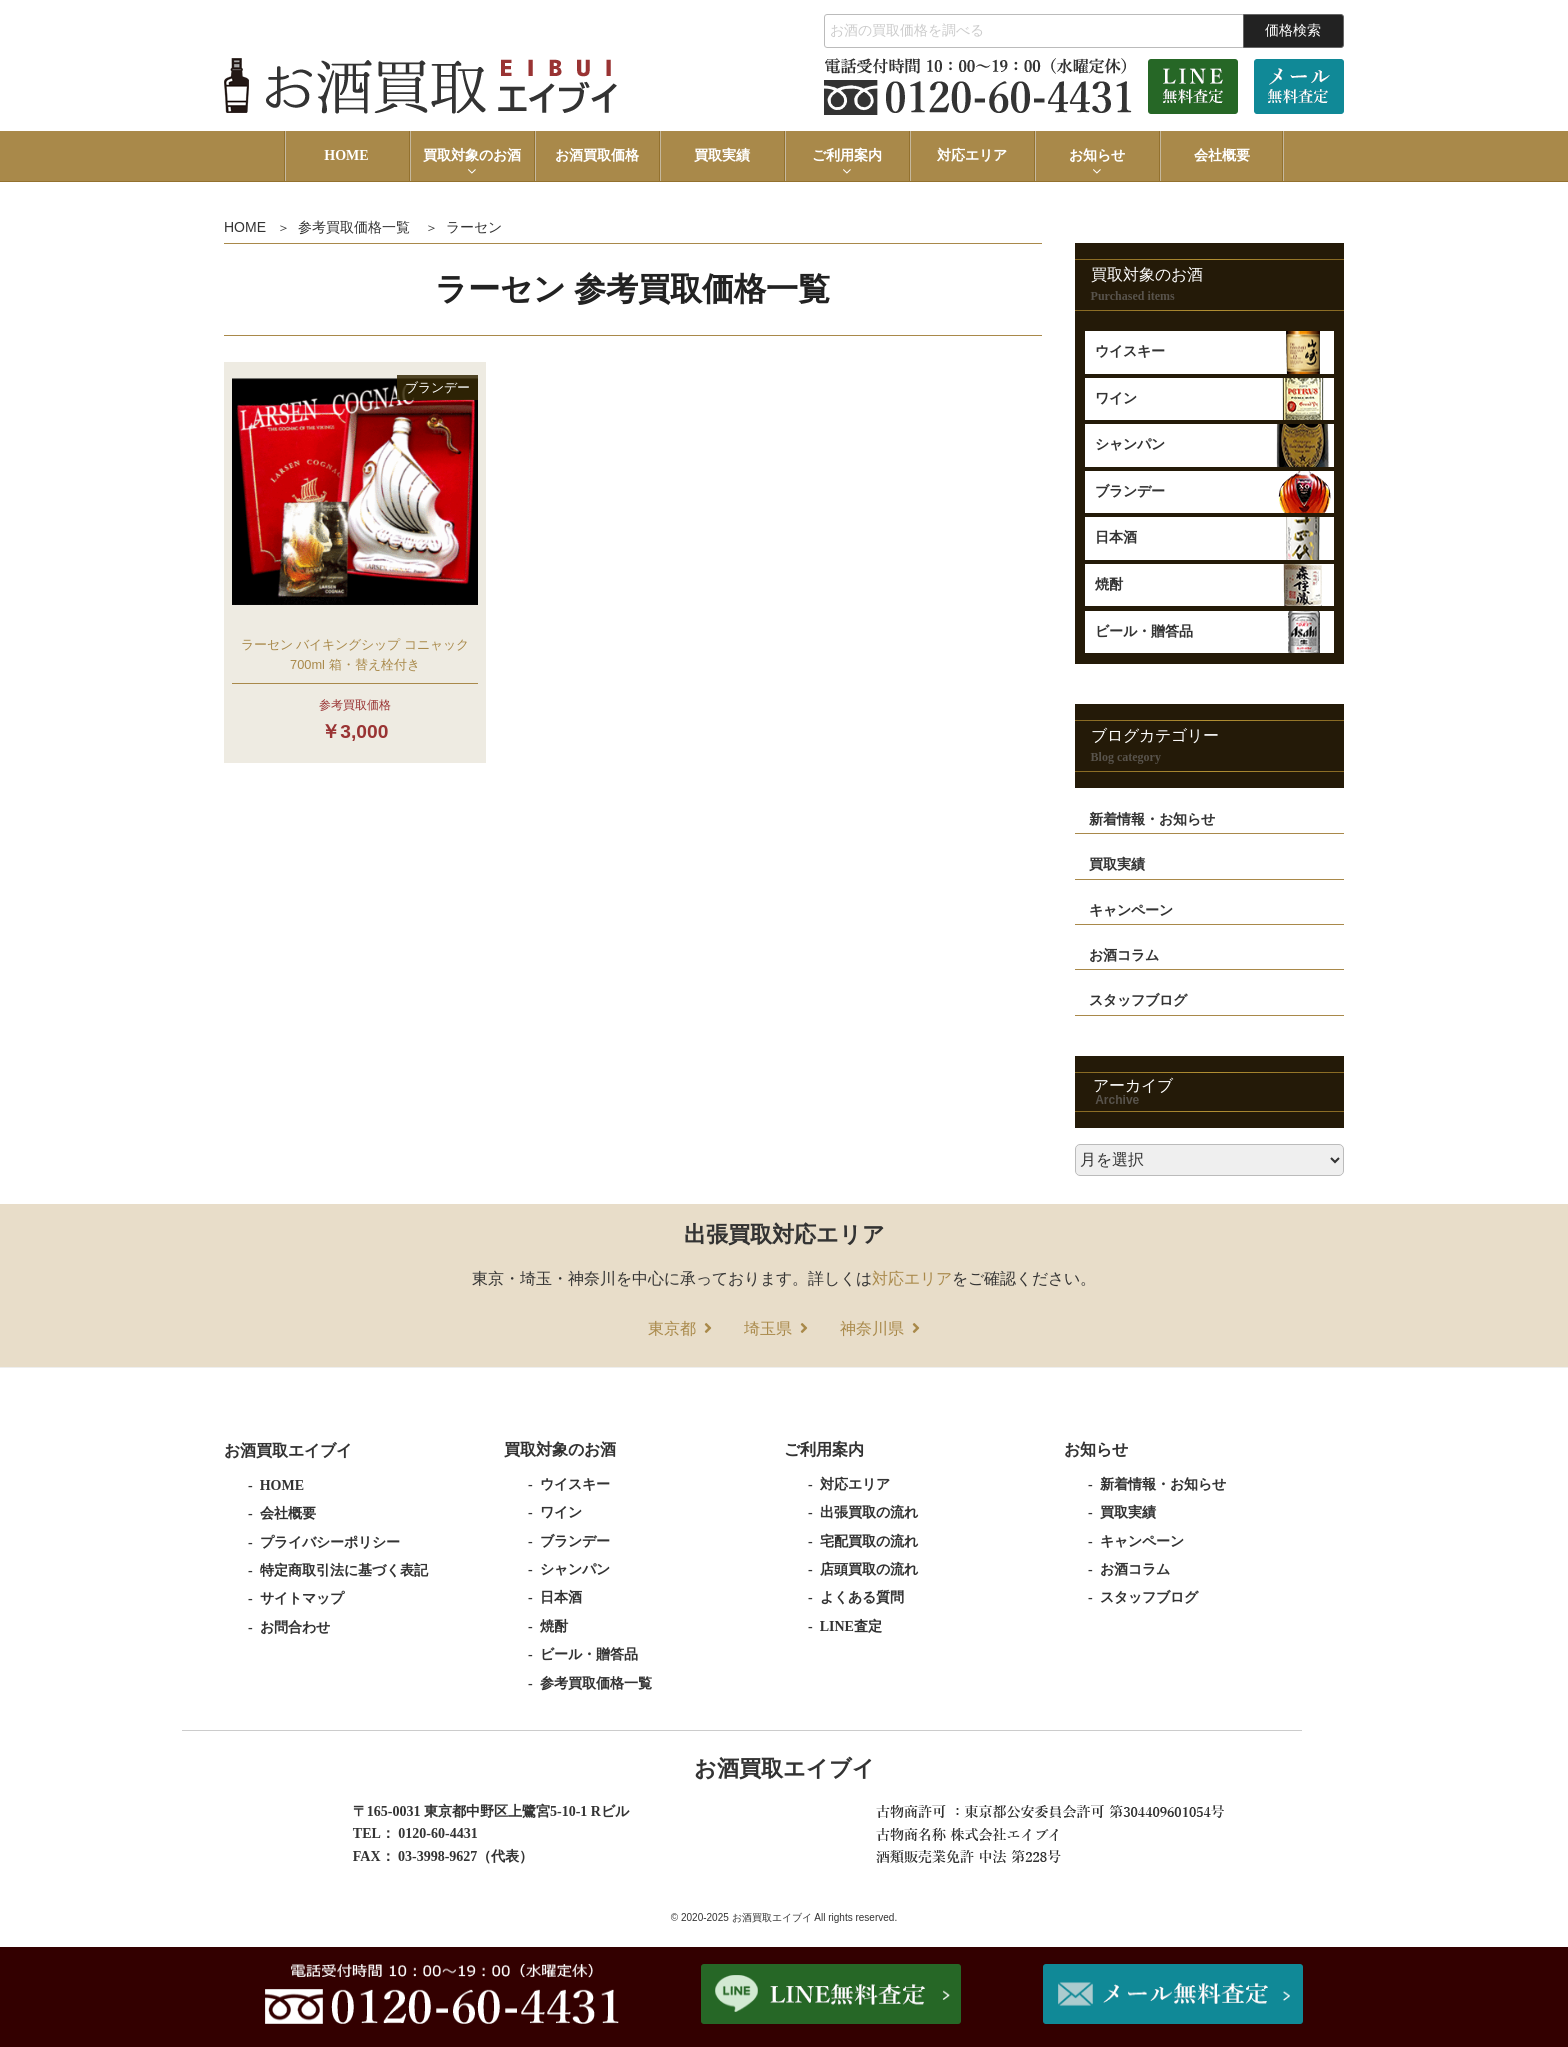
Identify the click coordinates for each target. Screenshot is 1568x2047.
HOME (346, 155)
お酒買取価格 (597, 155)
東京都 (672, 1328)
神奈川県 (872, 1328)
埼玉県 (768, 1328)
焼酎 (1109, 584)
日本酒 (1116, 537)
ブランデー (1130, 491)
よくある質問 (862, 1597)
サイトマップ (302, 1598)
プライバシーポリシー (330, 1542)
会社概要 (1222, 155)
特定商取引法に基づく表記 (344, 1570)
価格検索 (1293, 30)
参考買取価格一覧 (354, 227)
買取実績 (722, 155)
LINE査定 (851, 1626)
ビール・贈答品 (1144, 631)
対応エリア (972, 155)
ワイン (1116, 398)
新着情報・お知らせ (1152, 819)
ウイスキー (1130, 351)
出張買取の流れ (869, 1512)
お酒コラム (1124, 955)
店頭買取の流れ (869, 1569)
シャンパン (1130, 444)
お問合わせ (295, 1627)
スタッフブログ (1138, 1000)
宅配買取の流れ (869, 1541)
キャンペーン (1131, 910)
